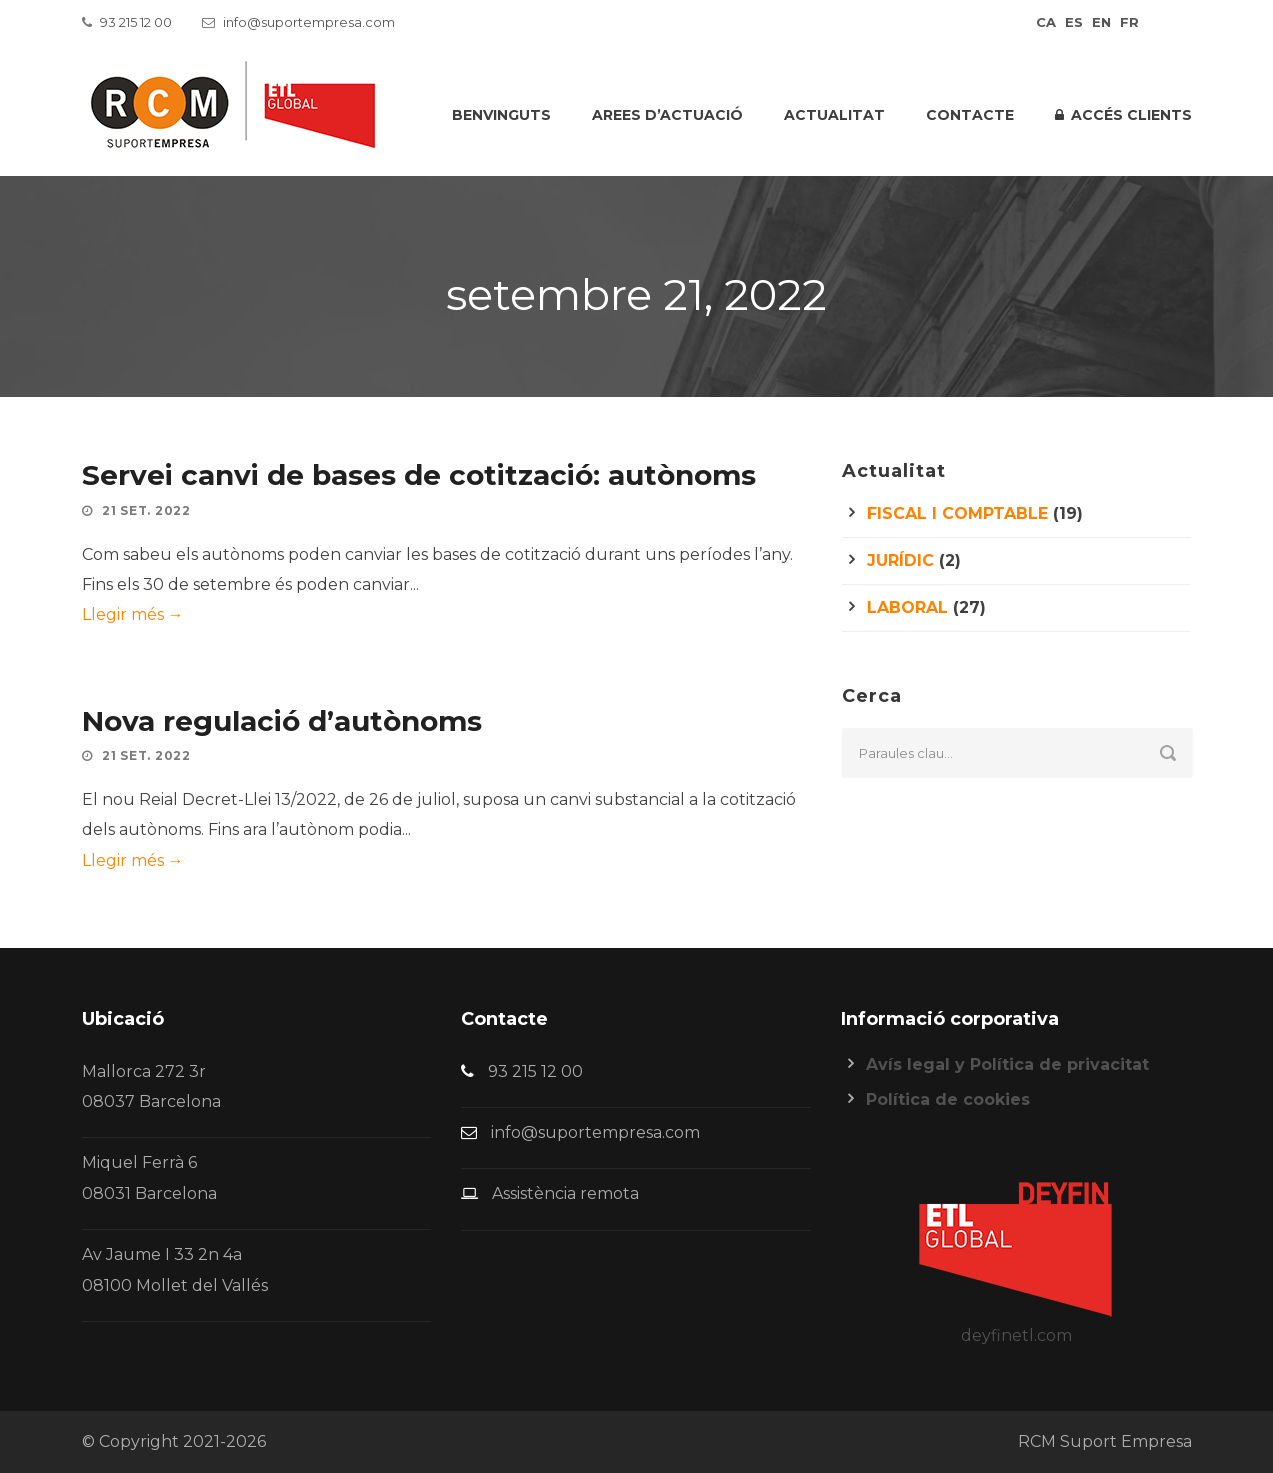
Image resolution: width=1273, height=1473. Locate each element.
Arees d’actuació (667, 115)
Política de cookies (948, 1099)
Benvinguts (501, 115)
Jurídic (900, 560)
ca (1046, 22)
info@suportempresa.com (309, 22)
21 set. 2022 (146, 510)
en (1101, 22)
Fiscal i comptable (957, 513)
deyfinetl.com (1016, 1335)
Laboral (907, 607)
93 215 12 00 (136, 22)
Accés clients (1123, 115)
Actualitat (834, 115)
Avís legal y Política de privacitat (1007, 1064)
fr (1129, 22)
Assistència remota (565, 1193)
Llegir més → (133, 614)
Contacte (970, 115)
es (1074, 22)
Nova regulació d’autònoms (282, 721)
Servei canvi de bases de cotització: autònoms (419, 475)
